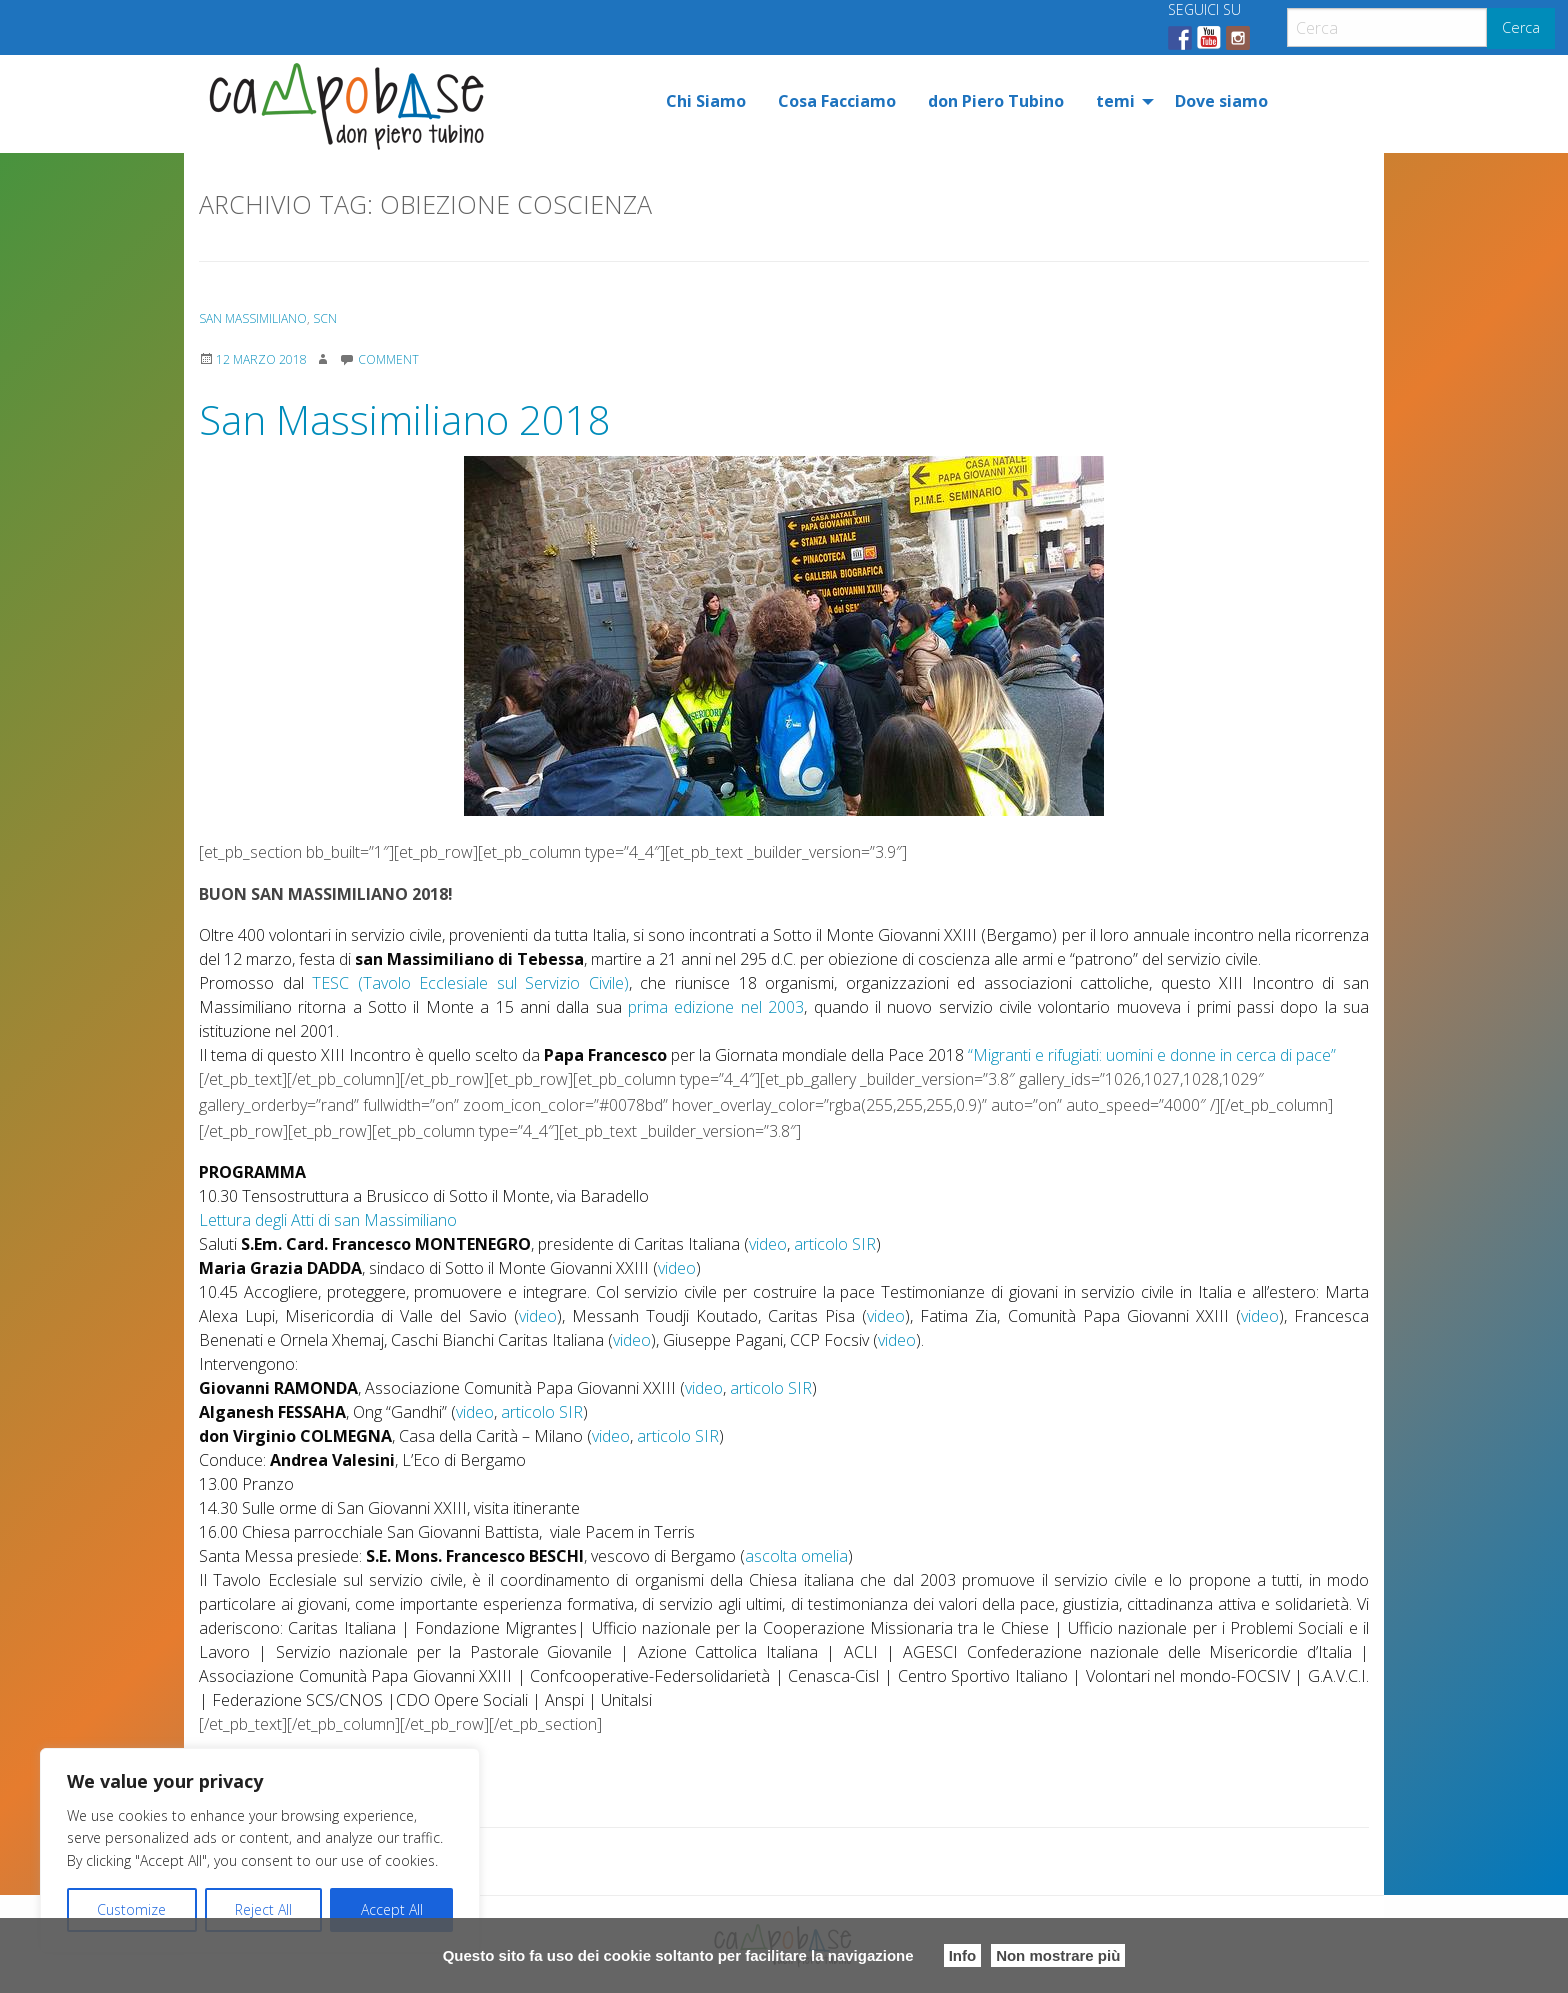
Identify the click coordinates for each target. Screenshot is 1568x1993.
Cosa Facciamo (837, 101)
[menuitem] (706, 101)
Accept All (392, 1909)
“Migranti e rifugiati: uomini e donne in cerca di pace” (1152, 1055)
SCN (325, 318)
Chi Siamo (706, 101)
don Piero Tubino (996, 101)
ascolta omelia (796, 1556)
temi (1115, 101)
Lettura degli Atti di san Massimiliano (328, 1220)
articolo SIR (835, 1244)
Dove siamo (1221, 101)
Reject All (263, 1909)
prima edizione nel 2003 (716, 1007)
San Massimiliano (253, 318)
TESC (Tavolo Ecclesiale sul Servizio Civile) (470, 983)
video (768, 1244)
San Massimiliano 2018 (405, 419)
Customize (131, 1909)
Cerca (1521, 27)
